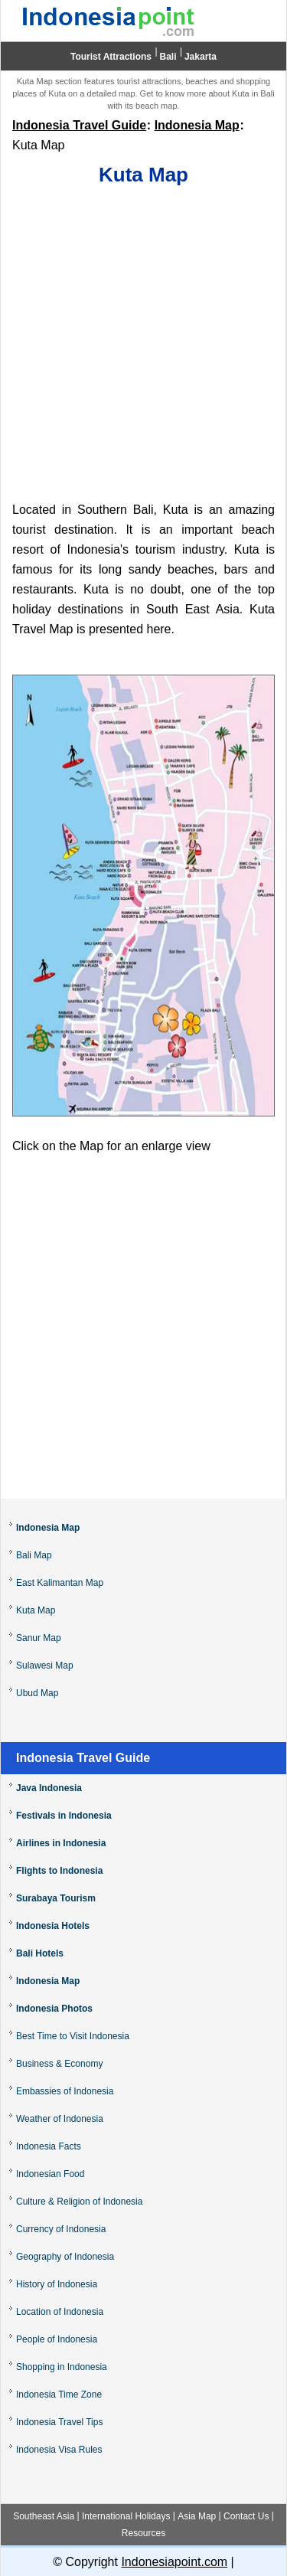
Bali (167, 56)
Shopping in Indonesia (61, 2367)
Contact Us (246, 2516)
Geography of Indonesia (65, 2256)
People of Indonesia (56, 2339)
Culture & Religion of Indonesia (79, 2201)
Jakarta (200, 56)
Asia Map (197, 2516)
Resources (143, 2533)
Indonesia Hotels (53, 1926)
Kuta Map (35, 1610)
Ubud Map (37, 1693)
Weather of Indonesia (59, 2118)
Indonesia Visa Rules (59, 2449)
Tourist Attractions (111, 56)
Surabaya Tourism (56, 1898)
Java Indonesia (49, 1788)
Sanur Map (38, 1638)
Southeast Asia (43, 2516)
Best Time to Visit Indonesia (72, 2036)
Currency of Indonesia (61, 2229)
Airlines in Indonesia (61, 1843)
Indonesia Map (197, 125)
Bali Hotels (40, 1953)
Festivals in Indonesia (64, 1815)
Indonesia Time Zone (59, 2394)
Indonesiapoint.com (174, 2561)
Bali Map (34, 1555)
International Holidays (126, 2516)
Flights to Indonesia (59, 1870)
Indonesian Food (50, 2174)
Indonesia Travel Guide (79, 125)
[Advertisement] (143, 345)
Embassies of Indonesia (64, 2091)
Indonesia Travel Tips (59, 2422)
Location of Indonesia (59, 2311)
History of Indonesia (56, 2284)
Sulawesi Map (44, 1665)
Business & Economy (59, 2063)
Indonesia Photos (54, 2008)
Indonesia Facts (48, 2146)
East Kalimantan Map (59, 1582)
